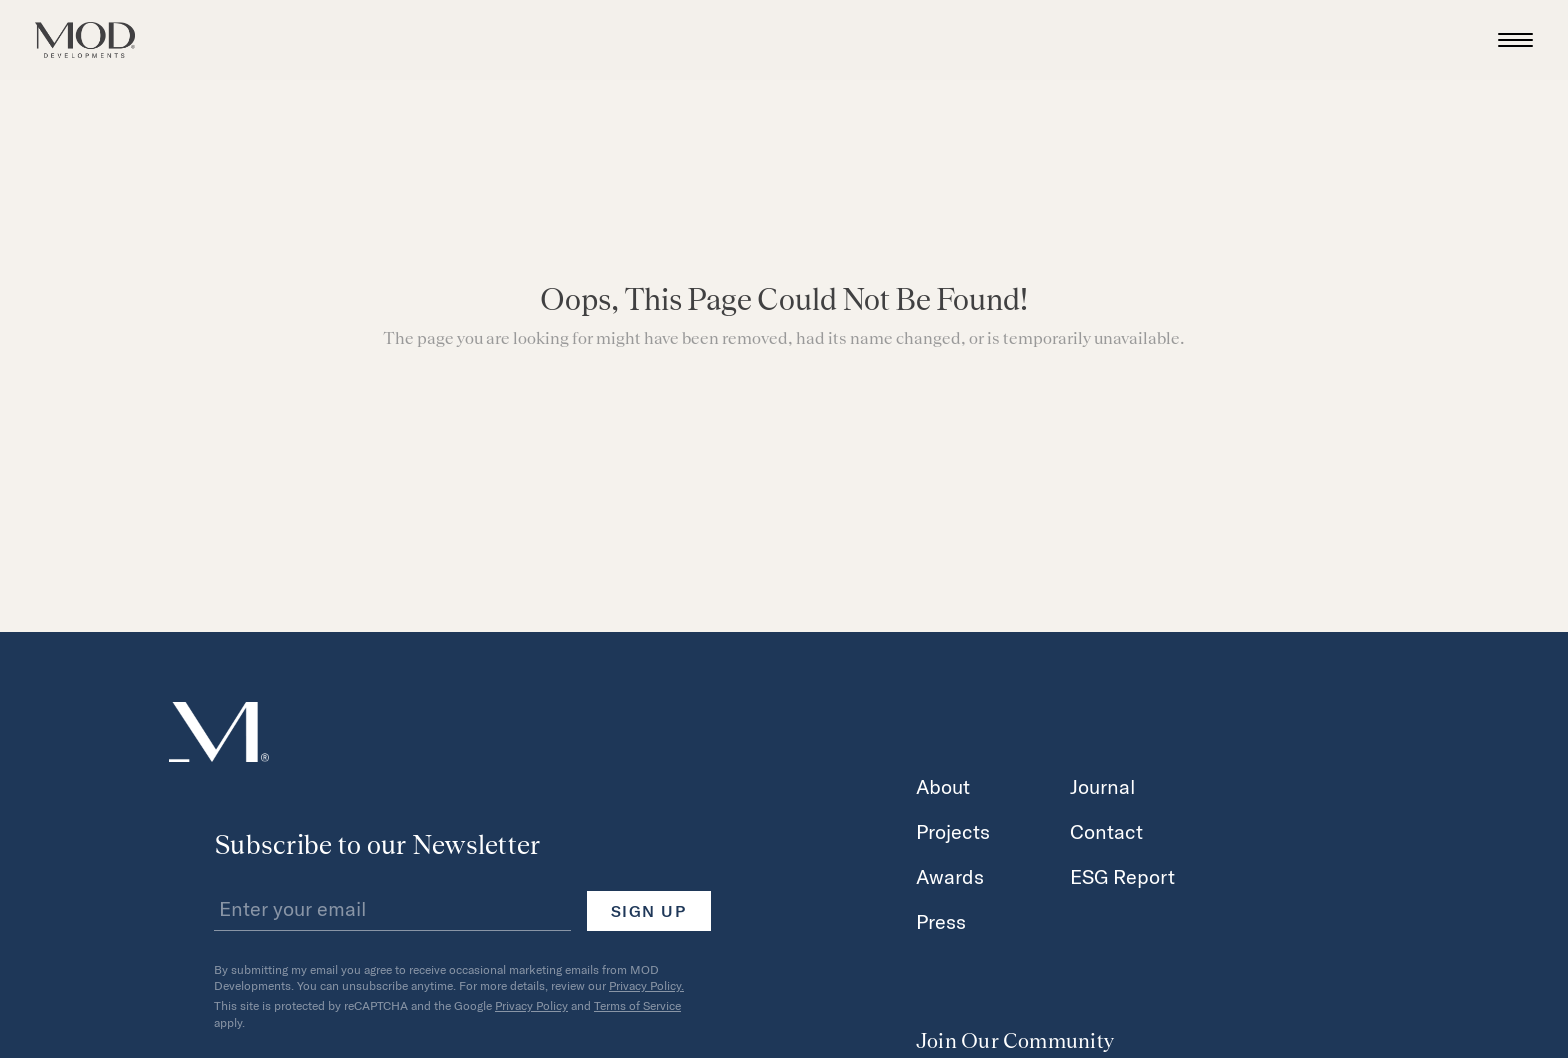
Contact (1106, 831)
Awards (950, 876)
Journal (1103, 786)
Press (941, 921)
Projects (953, 831)
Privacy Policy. (646, 985)
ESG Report (1122, 876)
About (943, 786)
